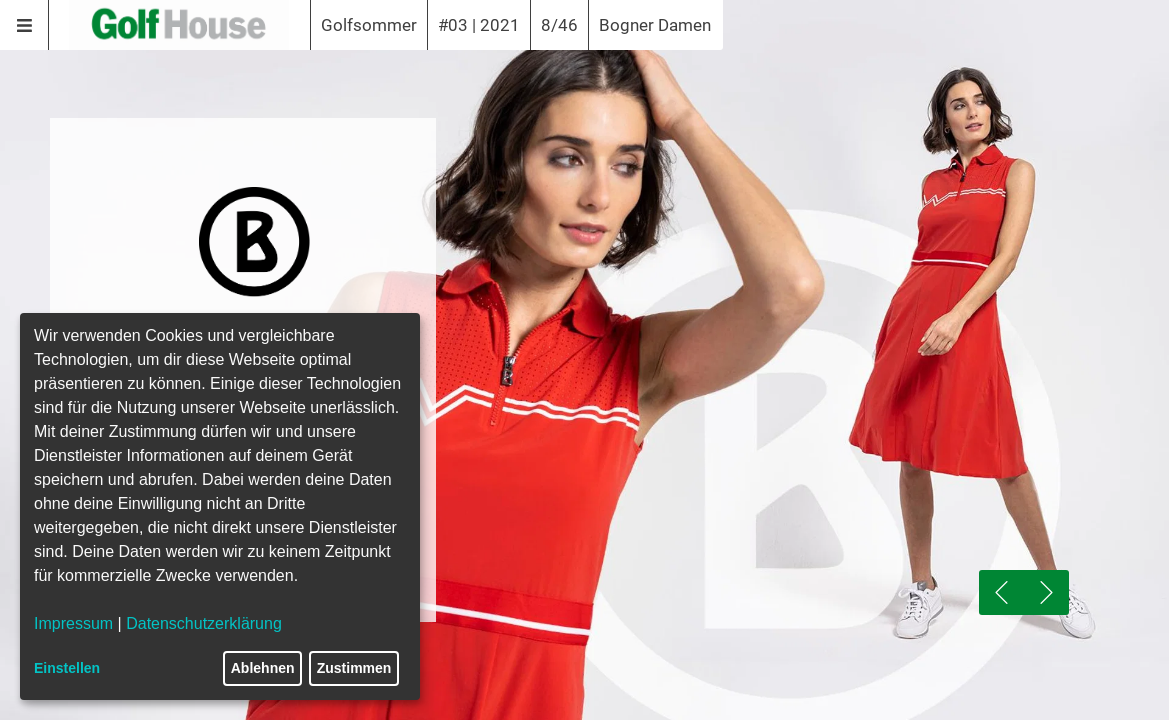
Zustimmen (354, 668)
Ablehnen (263, 668)
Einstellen (67, 668)
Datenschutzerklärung (204, 623)
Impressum (73, 623)
